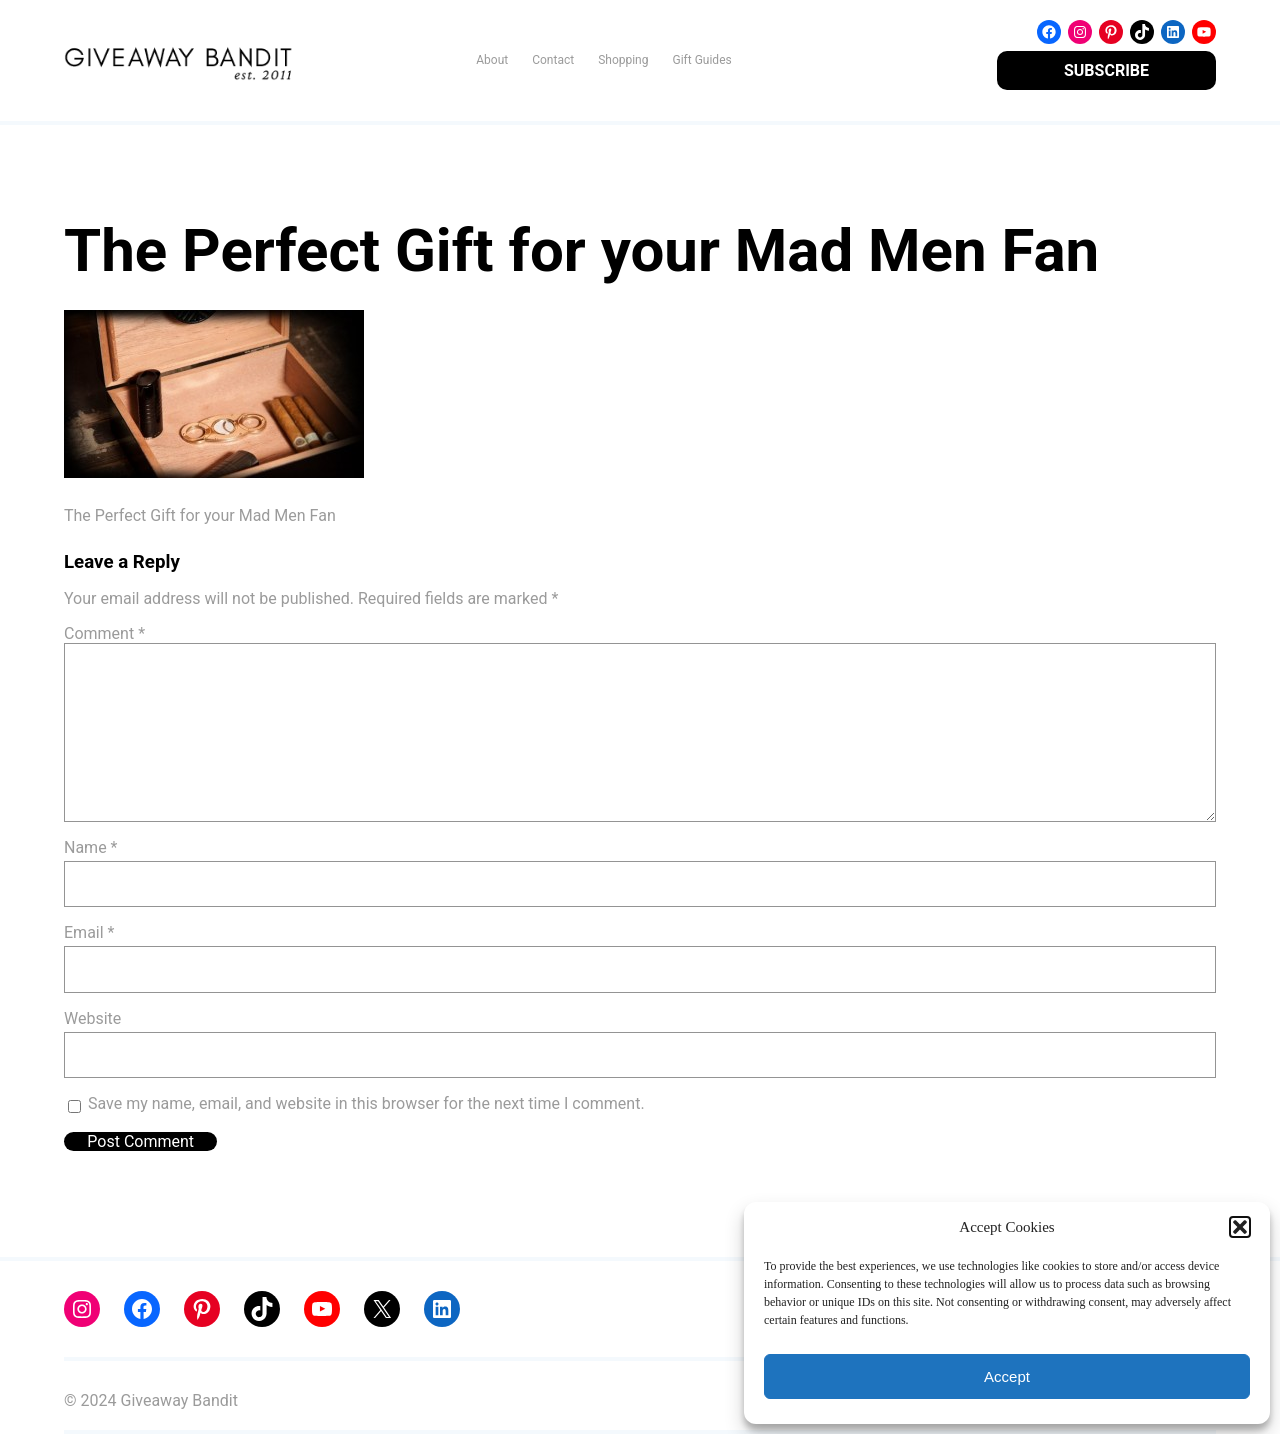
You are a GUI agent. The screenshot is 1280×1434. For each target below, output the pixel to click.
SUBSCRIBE (1106, 70)
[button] (1240, 1227)
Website (92, 1018)
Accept (1007, 1376)
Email (89, 932)
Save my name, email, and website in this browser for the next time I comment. (366, 1103)
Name (91, 847)
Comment (104, 633)
